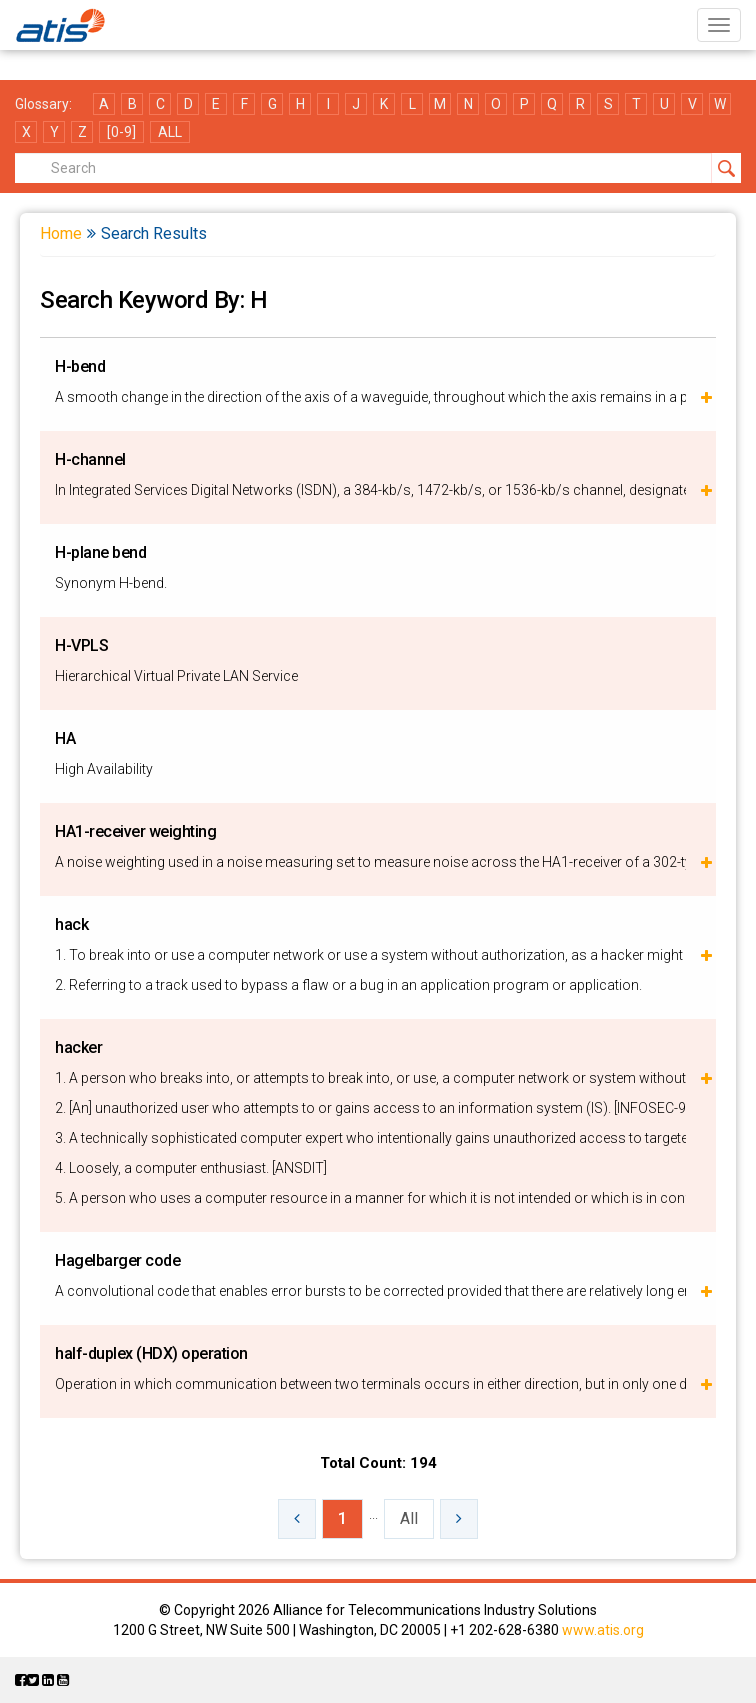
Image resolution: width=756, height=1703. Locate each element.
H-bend (80, 366)
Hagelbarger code (117, 1260)
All (409, 1518)
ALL (170, 132)
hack (71, 924)
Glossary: (43, 104)
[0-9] (121, 132)
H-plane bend (100, 552)
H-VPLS (81, 645)
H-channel (90, 459)
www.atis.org (603, 1630)
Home (61, 233)
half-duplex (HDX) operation (151, 1353)
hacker (78, 1047)
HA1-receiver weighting (135, 831)
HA (65, 738)
